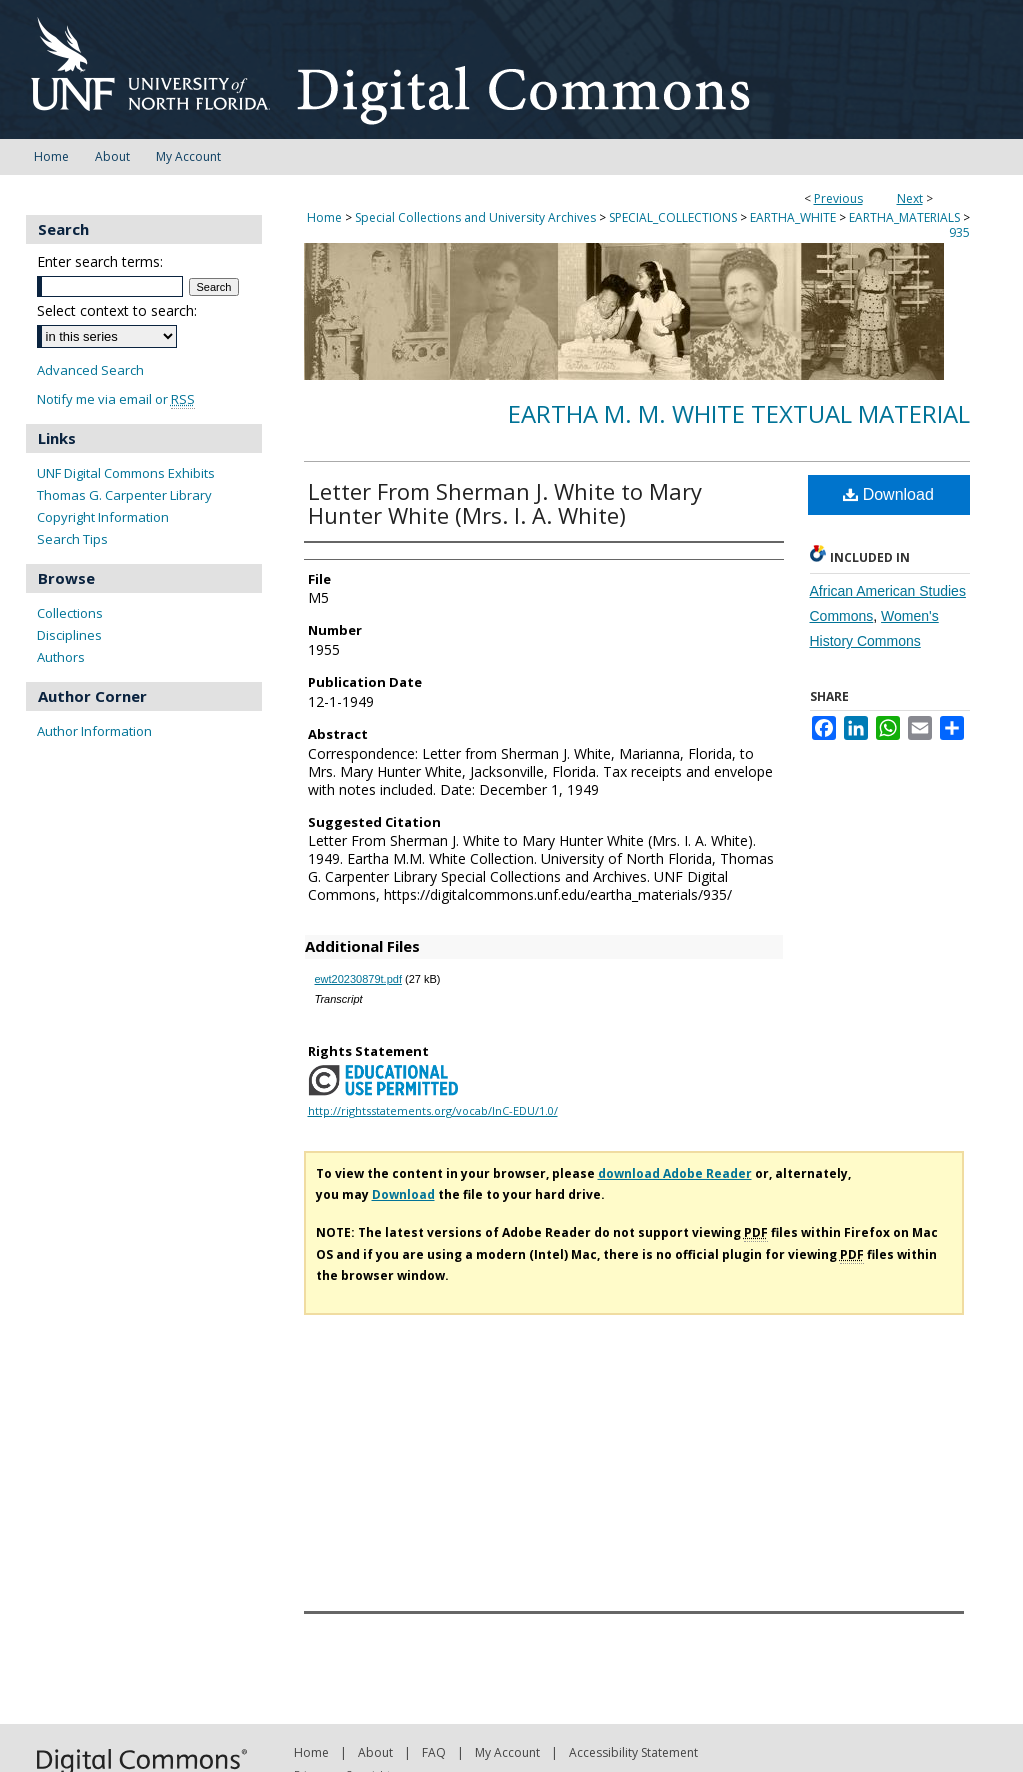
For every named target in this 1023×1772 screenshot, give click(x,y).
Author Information (94, 731)
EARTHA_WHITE (793, 217)
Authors (61, 657)
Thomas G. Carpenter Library (124, 495)
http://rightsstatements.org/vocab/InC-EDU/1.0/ (433, 1110)
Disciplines (69, 635)
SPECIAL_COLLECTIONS (673, 217)
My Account (507, 1752)
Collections (70, 613)
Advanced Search (90, 370)
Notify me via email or (116, 399)
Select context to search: (117, 310)
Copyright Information (103, 517)
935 (959, 232)
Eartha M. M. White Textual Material (739, 413)
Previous (838, 198)
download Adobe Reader (675, 1173)
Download (888, 494)
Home (324, 217)
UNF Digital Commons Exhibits (126, 473)
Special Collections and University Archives (475, 217)
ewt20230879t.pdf (358, 979)
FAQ (434, 1752)
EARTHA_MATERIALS (904, 217)
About (375, 1752)
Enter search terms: (100, 261)
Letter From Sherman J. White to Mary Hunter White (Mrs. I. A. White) (505, 503)
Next (910, 198)
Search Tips (72, 539)
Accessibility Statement (633, 1752)
